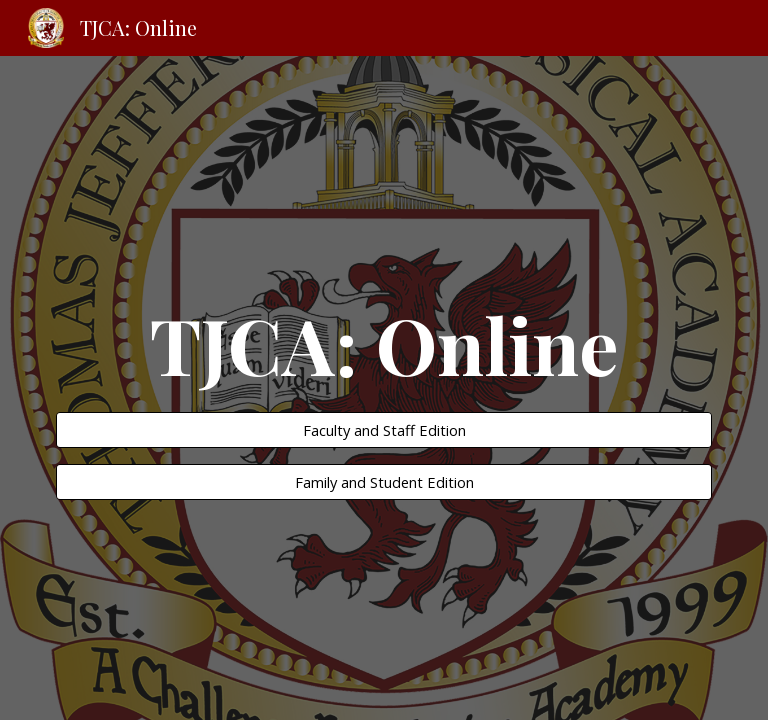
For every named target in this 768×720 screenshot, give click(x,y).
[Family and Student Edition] (383, 482)
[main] (383, 344)
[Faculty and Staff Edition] (383, 429)
